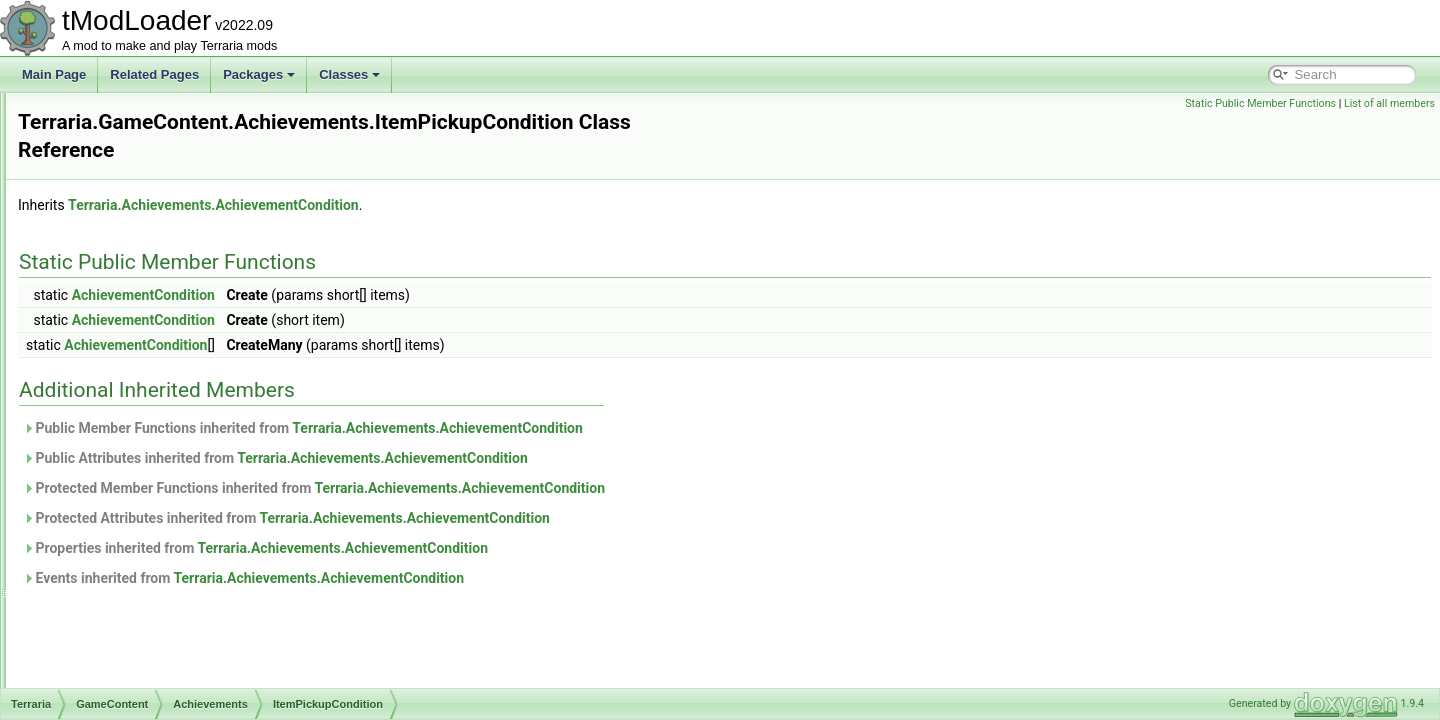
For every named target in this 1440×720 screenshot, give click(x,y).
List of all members (1389, 103)
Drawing (120, 576)
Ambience (124, 488)
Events (116, 620)
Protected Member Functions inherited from (564, 488)
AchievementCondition (393, 295)
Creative (120, 554)
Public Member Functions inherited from (553, 428)
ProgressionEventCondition (186, 444)
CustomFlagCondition (171, 312)
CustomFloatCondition (173, 334)
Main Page (54, 74)
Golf (109, 664)
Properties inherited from (505, 548)
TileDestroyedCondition (176, 466)
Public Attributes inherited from (525, 458)
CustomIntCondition (166, 356)
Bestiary (119, 510)
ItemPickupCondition (169, 400)
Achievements (119, 114)
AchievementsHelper (169, 290)
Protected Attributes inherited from (536, 518)
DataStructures (122, 202)
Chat (94, 158)
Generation (127, 642)
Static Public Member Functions (1260, 103)
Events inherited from (493, 578)
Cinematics (111, 180)
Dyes (111, 598)
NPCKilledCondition (166, 422)
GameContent (119, 246)
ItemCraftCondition (164, 378)
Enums (100, 224)
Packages (259, 74)
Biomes (118, 532)
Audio (97, 136)
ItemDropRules (138, 686)
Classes (349, 74)
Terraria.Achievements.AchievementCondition (463, 205)
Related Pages (154, 74)
